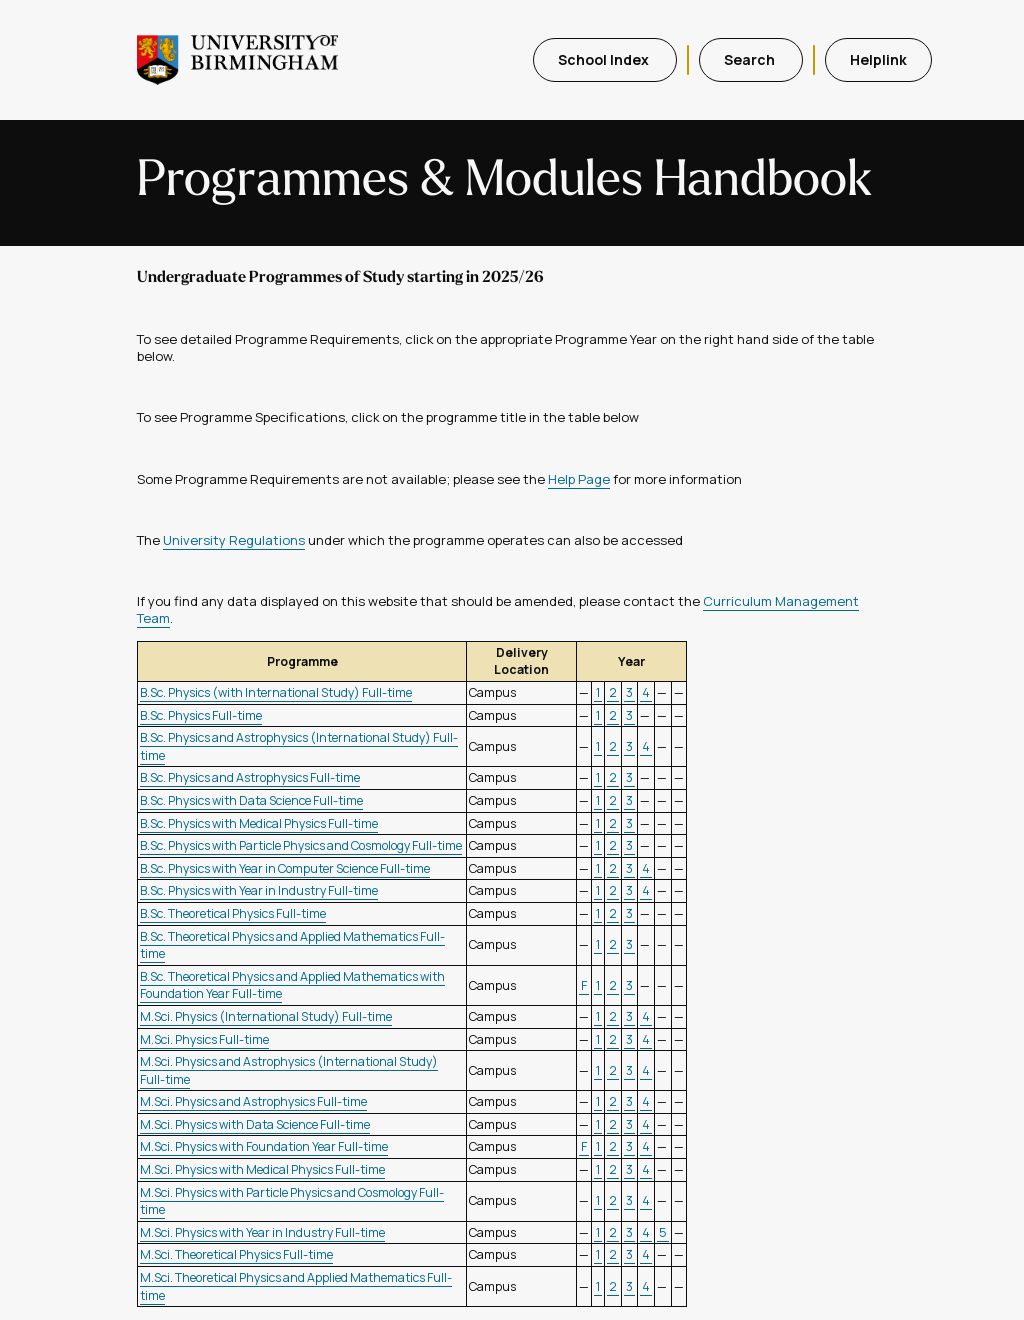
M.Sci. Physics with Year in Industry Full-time (262, 1232)
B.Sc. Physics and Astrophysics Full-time (250, 777)
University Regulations (234, 540)
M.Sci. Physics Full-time (204, 1039)
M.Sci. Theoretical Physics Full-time (236, 1254)
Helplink (878, 59)
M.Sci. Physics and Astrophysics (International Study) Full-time (289, 1070)
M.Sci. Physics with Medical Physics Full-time (262, 1169)
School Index (605, 59)
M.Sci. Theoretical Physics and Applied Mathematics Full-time (296, 1286)
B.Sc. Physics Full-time (201, 715)
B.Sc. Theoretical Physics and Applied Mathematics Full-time (292, 945)
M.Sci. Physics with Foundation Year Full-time (264, 1146)
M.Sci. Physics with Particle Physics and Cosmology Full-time (292, 1201)
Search (751, 59)
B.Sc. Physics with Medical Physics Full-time (259, 823)
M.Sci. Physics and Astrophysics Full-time (253, 1101)
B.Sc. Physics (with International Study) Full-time (276, 692)
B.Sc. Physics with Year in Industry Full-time (259, 890)
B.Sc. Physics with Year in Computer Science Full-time (285, 868)
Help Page (579, 479)
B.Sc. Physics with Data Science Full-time (251, 800)
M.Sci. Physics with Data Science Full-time (255, 1124)
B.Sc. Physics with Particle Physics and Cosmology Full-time (301, 845)
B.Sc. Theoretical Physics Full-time (233, 913)
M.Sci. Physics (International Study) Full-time (266, 1016)
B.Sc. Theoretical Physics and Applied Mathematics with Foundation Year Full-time (292, 985)
